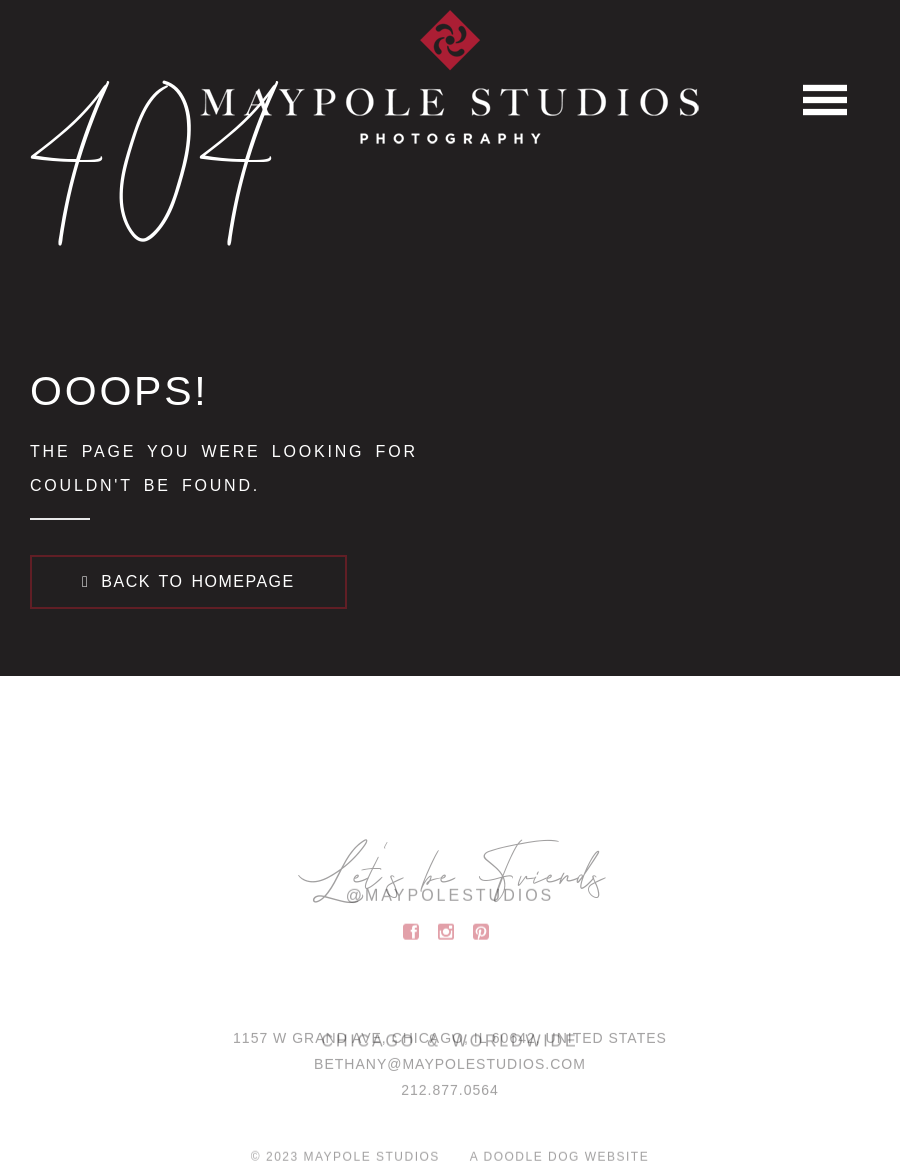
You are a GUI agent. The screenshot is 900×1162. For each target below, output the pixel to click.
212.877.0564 (450, 1096)
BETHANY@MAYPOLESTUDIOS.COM (450, 1070)
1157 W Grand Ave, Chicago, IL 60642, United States (450, 1044)
